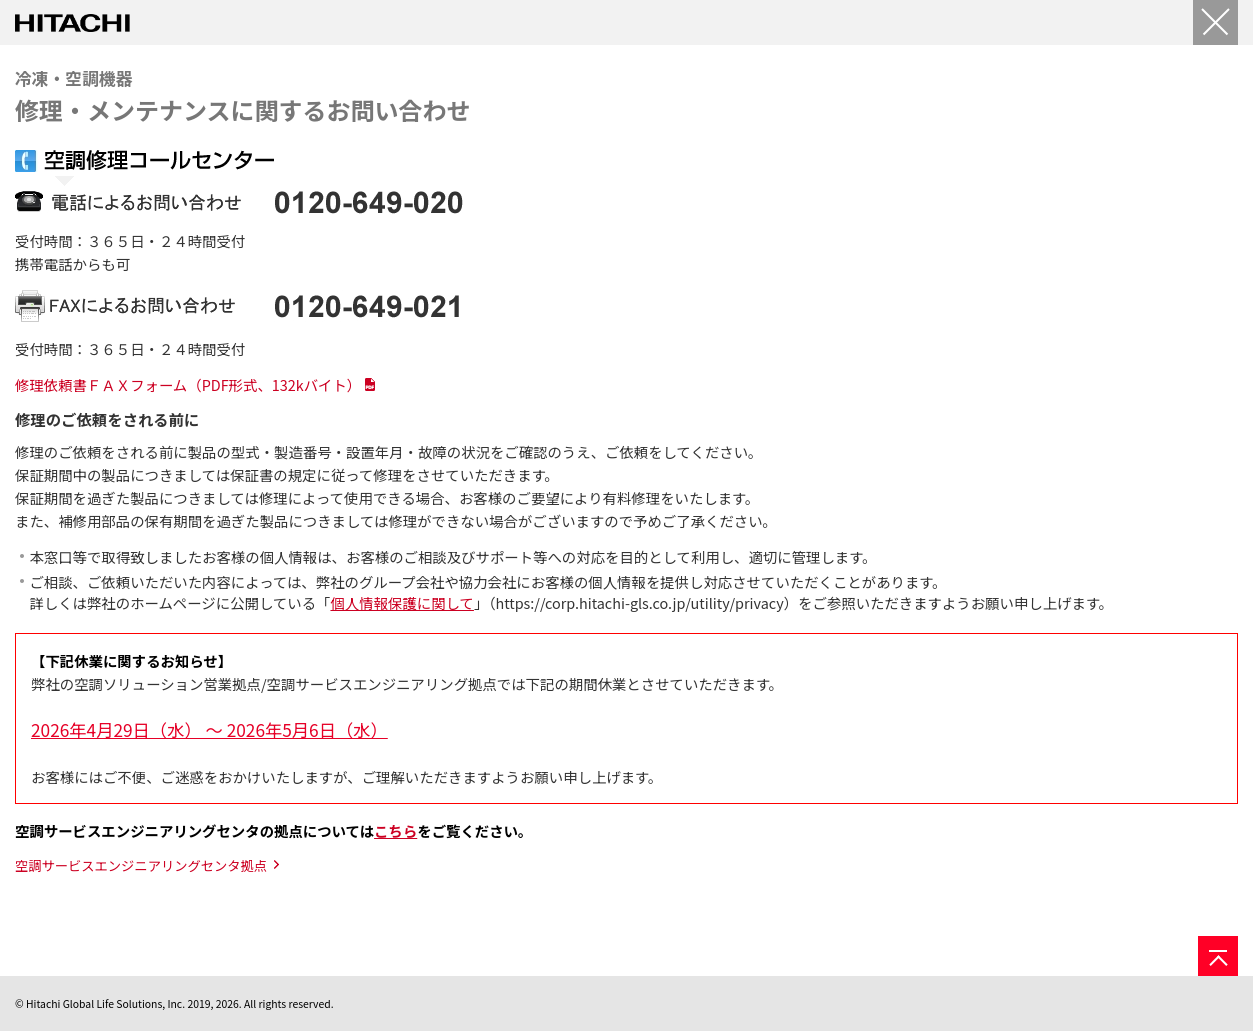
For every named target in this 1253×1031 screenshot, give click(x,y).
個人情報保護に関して (401, 602)
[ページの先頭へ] (1218, 956)
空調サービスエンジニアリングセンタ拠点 (141, 865)
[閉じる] (1215, 22)
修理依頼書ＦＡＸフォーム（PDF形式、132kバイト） (188, 384)
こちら (395, 830)
